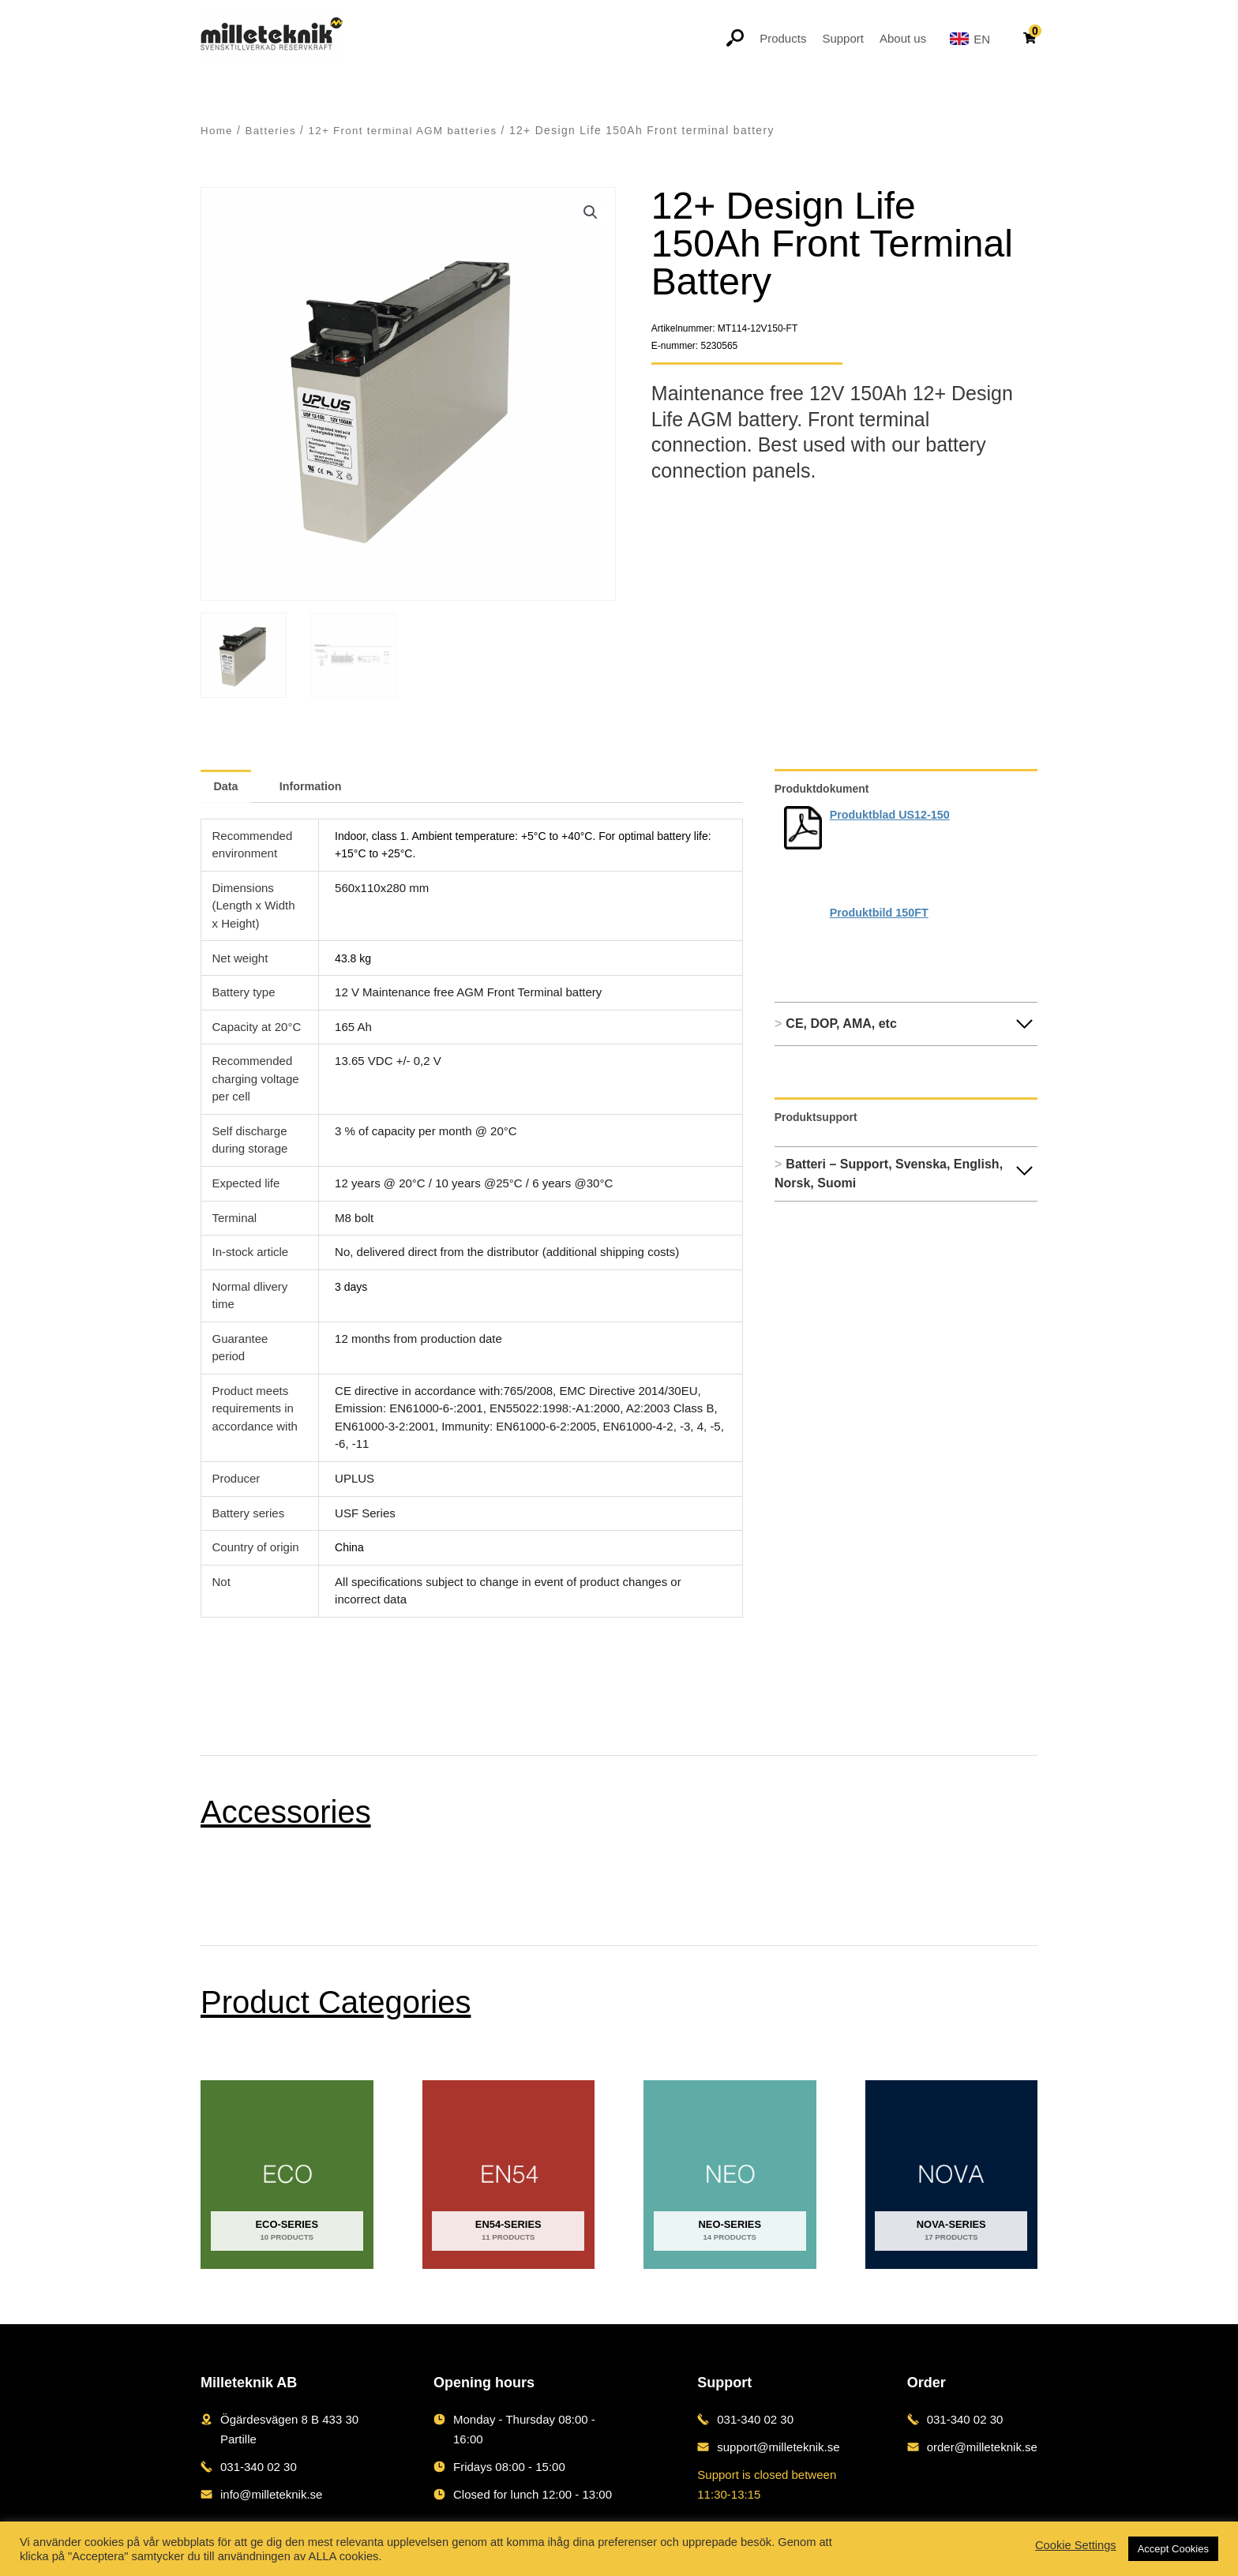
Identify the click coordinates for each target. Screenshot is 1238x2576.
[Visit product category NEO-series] (729, 2173)
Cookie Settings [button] (1075, 2545)
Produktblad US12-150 (892, 814)
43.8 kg (354, 955)
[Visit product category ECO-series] (287, 2173)
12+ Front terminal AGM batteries (409, 131)
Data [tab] (228, 785)
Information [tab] (317, 785)
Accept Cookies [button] (1173, 2549)
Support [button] (843, 38)
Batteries (272, 131)
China (350, 1545)
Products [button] (783, 38)
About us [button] (903, 38)
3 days (352, 1284)
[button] (590, 213)
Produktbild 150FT (881, 912)
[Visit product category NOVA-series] (951, 2173)
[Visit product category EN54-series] (508, 2173)
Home (217, 131)
